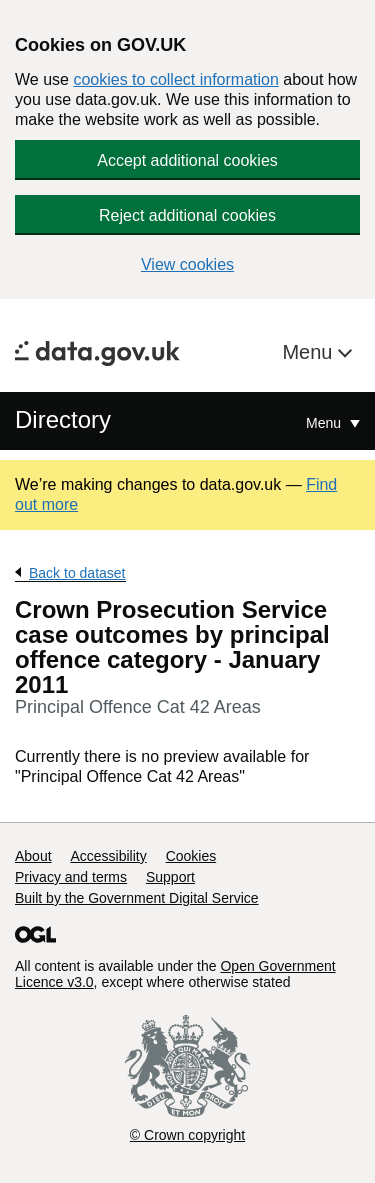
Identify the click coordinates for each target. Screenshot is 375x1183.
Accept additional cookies (187, 160)
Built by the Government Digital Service (137, 898)
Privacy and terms (71, 877)
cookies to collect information (175, 79)
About (33, 856)
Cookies (191, 856)
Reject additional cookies (187, 215)
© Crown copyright (187, 1135)
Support (170, 877)
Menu (310, 352)
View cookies (187, 264)
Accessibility (108, 856)
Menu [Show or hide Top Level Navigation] (325, 423)
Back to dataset (77, 573)
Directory (63, 419)
